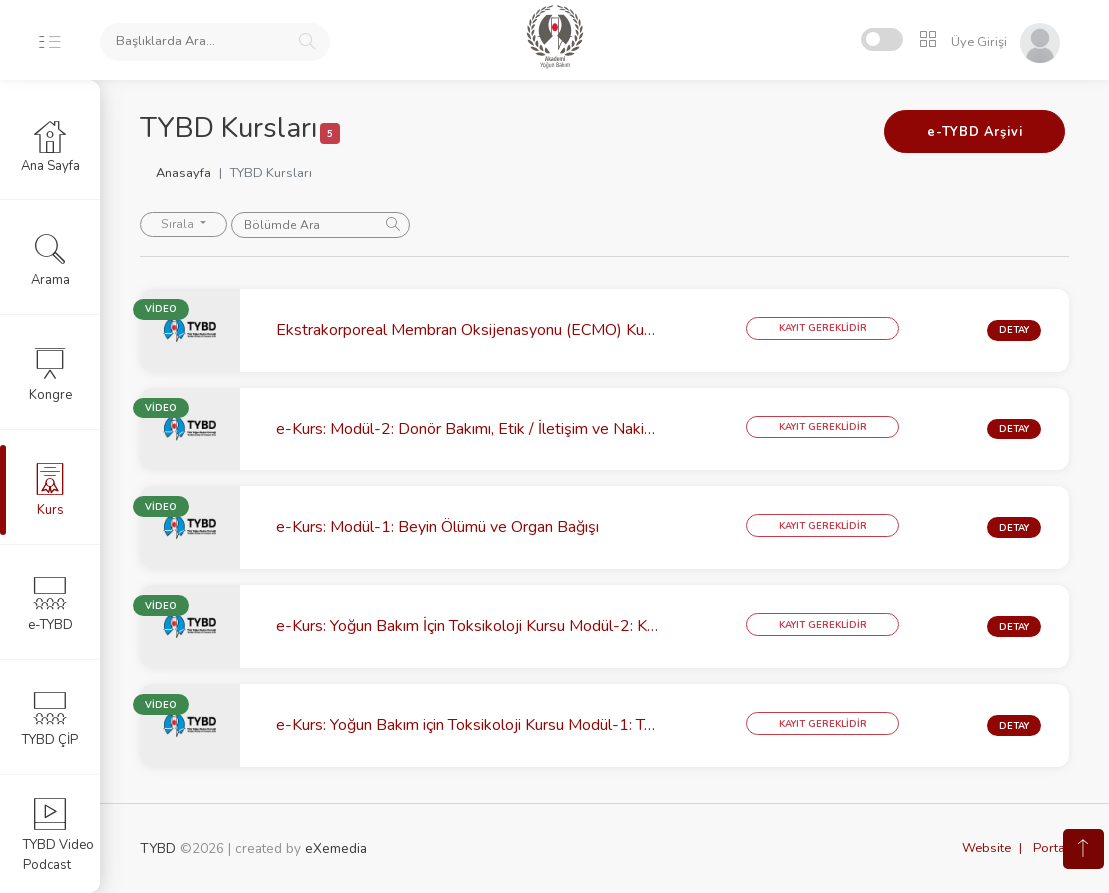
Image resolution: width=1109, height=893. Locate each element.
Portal (1051, 848)
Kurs (50, 489)
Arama (50, 259)
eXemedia (336, 848)
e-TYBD (50, 604)
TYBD (158, 848)
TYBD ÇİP (50, 719)
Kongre (50, 374)
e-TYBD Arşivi (974, 132)
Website (986, 848)
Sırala (179, 224)
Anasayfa (183, 173)
